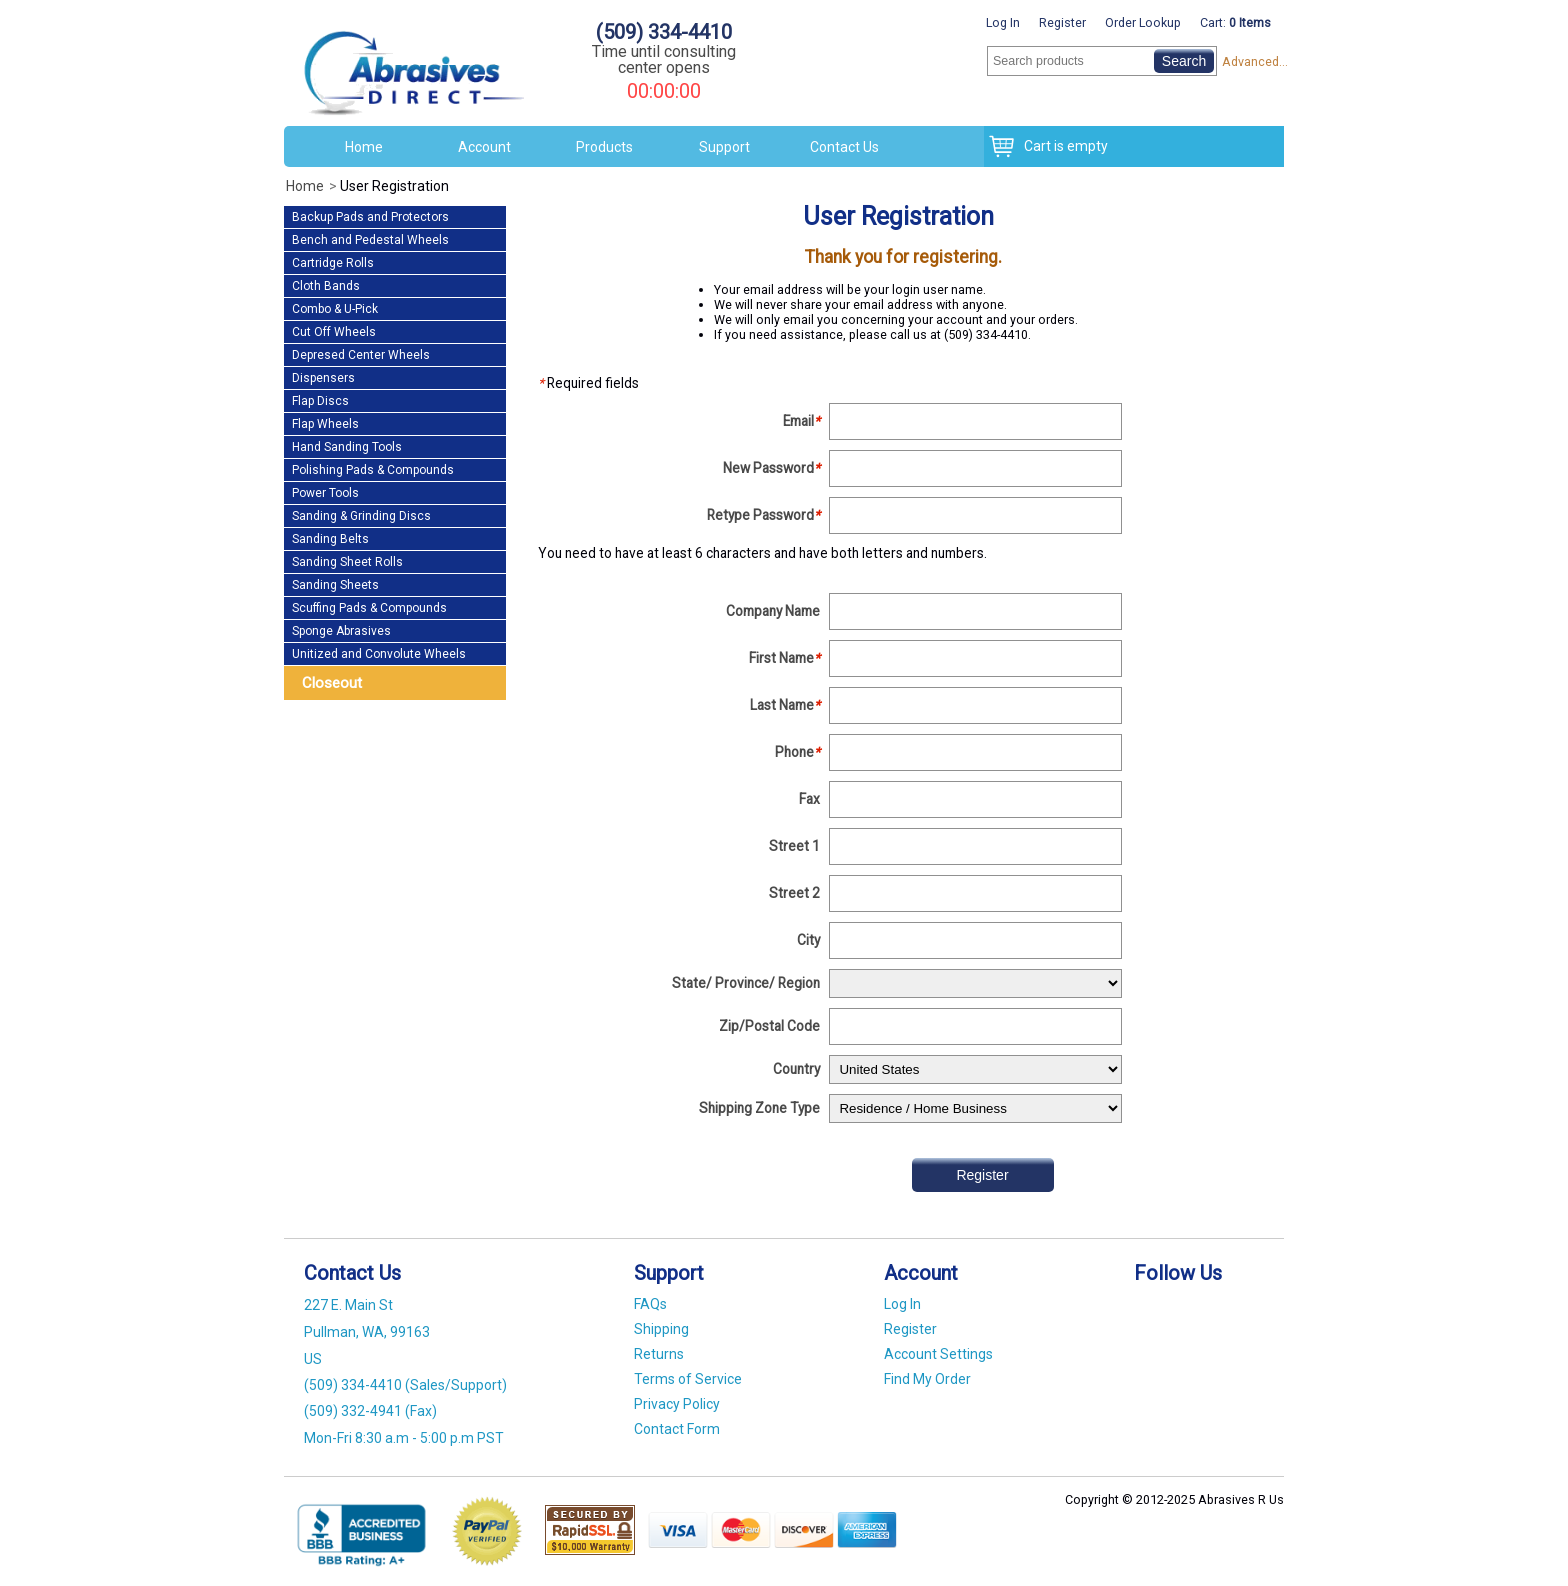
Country (796, 1069)
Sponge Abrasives (341, 631)
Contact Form (677, 1429)
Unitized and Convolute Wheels (379, 654)
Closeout (332, 683)
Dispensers (323, 378)
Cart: (1235, 22)
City (808, 940)
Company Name (773, 611)
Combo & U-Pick (335, 309)
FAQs (650, 1304)
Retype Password (763, 515)
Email (801, 421)
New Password (771, 468)
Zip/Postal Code (769, 1026)
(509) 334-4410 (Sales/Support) (405, 1385)
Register (1062, 22)
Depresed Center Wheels (361, 355)
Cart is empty (1061, 146)
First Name (784, 658)
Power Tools (325, 493)
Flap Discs (320, 401)
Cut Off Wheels (334, 332)
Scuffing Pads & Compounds (369, 608)
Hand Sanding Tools (347, 447)
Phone (797, 752)
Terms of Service (688, 1379)
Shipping (661, 1329)
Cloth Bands (326, 286)
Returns (659, 1354)
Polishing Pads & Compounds (373, 470)
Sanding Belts (330, 539)
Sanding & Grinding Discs (361, 516)
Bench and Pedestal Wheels (370, 240)
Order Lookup (1143, 22)
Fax (809, 799)
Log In (1003, 22)
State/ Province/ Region (746, 983)
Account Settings (938, 1354)
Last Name (785, 705)
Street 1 (794, 846)
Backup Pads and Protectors (370, 217)
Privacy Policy (677, 1404)
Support (724, 147)
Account (484, 147)
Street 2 (794, 893)
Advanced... (1253, 61)
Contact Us (844, 147)
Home (364, 147)
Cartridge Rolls (333, 263)
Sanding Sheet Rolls (347, 562)
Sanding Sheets (335, 585)
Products (604, 147)
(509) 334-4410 (664, 32)
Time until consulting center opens (664, 59)
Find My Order (927, 1379)
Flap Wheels (325, 424)
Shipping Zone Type (759, 1108)
